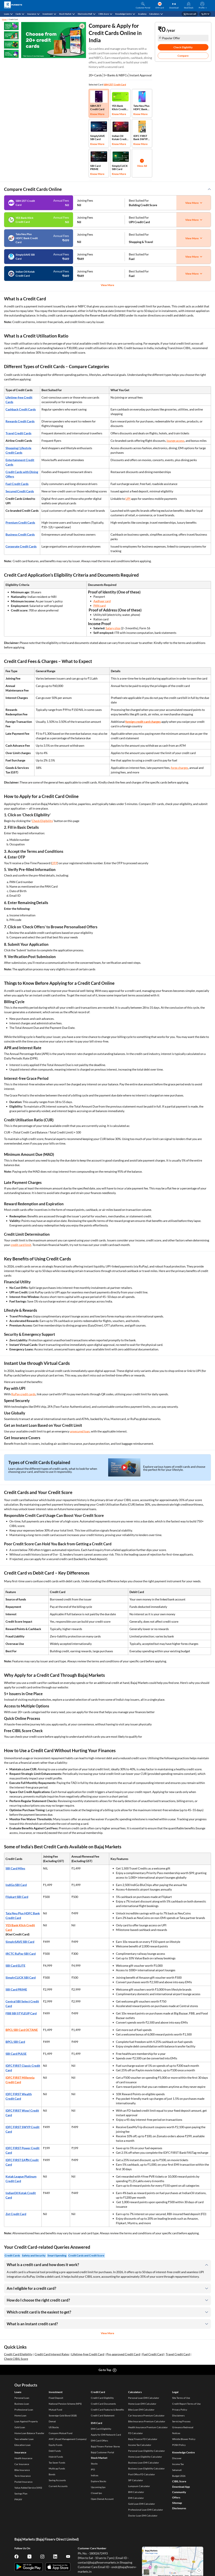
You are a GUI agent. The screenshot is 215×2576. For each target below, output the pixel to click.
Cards (18, 14)
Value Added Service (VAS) (28, 2487)
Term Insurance (22, 2475)
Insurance (31, 14)
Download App (181, 2486)
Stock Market (65, 14)
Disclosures (179, 2508)
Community (179, 2492)
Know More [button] (97, 114)
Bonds (52, 2474)
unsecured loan (80, 1431)
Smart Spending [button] (57, 2255)
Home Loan (20, 2415)
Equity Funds (55, 2444)
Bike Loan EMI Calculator (141, 2409)
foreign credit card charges (143, 721)
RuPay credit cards (23, 1394)
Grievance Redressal (182, 2427)
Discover (177, 2458)
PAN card (99, 605)
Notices (176, 2433)
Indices (94, 2475)
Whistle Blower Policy (183, 2439)
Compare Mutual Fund (60, 2433)
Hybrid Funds (56, 2456)
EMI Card (96, 2422)
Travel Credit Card (178, 2354)
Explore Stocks (98, 2481)
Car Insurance (21, 2464)
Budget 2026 (178, 2475)
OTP (54, 863)
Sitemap (177, 2502)
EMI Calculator (136, 2497)
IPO (93, 2469)
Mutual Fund (55, 2409)
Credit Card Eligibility (18, 2354)
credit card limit (21, 1245)
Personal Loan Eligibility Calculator (146, 2450)
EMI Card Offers (99, 2440)
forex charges (179, 768)
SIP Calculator (135, 2480)
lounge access (175, 440)
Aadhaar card (102, 601)
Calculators (154, 14)
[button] (202, 5)
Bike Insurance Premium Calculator (146, 2421)
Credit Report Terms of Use (186, 2403)
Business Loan (21, 2403)
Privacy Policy (179, 2409)
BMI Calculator (136, 2492)
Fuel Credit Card (153, 2354)
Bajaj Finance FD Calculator (142, 2439)
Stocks (94, 2463)
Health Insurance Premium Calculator (148, 2427)
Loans (6, 14)
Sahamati (177, 2470)
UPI (128, 498)
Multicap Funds (57, 2468)
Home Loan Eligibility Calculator (145, 2456)
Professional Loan (23, 2409)
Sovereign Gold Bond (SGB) (63, 2415)
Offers (176, 2497)
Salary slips (113, 628)
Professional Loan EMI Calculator (145, 2509)
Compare (183, 55)
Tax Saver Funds (57, 2462)
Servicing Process (181, 2421)
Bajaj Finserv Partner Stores (105, 2446)
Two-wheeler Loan (24, 2439)
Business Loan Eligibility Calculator (146, 2468)
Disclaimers (178, 2415)
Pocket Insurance (23, 2481)
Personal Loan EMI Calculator (143, 2397)
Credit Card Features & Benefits (107, 2409)
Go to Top (105, 2370)
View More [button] (107, 2333)
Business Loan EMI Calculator (143, 2462)
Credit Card (98, 2392)
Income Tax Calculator (139, 2444)
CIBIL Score (103, 14)
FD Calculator (135, 2433)
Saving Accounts (57, 2480)
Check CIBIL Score (16, 2359)
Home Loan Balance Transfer (29, 2433)
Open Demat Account (102, 2498)
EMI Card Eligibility (101, 2428)
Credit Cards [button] (12, 2255)
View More (107, 285)
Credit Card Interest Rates (52, 2354)
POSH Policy (179, 2444)
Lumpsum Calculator (139, 2486)
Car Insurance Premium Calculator (146, 2415)
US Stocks (54, 2427)
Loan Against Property (26, 2421)
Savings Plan (20, 2493)
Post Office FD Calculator (141, 2474)
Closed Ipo (96, 2493)
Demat (52, 2421)
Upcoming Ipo (98, 2487)
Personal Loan (21, 2397)
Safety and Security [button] (34, 2255)
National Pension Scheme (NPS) (65, 2403)
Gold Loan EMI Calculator (141, 2503)
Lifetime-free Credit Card (87, 2354)
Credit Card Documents (103, 2403)
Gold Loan (19, 2427)
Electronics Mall (85, 14)
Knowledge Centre (123, 14)
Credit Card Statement (102, 2415)
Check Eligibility (183, 47)
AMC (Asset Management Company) (68, 2439)
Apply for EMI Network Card (106, 2434)
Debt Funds (55, 2450)
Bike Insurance (22, 2470)
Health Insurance (23, 2458)
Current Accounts (58, 2486)
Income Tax (178, 2464)
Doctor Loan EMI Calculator (143, 2515)
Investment (47, 14)
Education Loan (22, 2444)
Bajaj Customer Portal (102, 2452)
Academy (142, 14)
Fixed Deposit (56, 2397)
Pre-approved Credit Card (123, 2354)
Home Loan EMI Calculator (142, 2403)
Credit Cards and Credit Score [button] (86, 2255)
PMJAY (18, 2499)
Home (4, 19)
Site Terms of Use (181, 2397)
